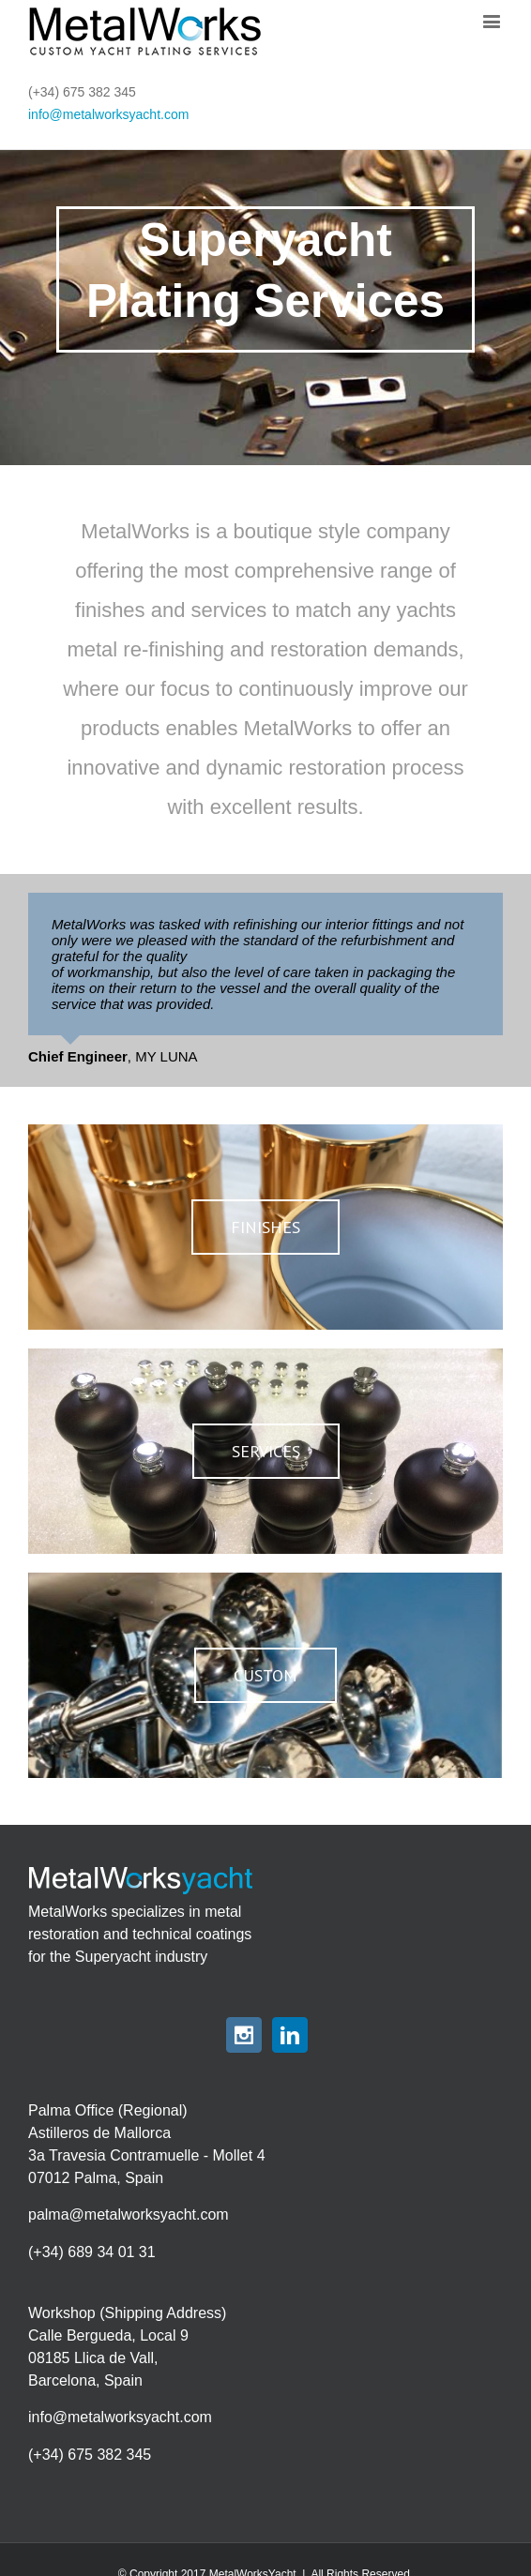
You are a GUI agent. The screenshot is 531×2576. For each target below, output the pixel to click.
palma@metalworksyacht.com (128, 2214)
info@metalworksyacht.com (108, 114)
